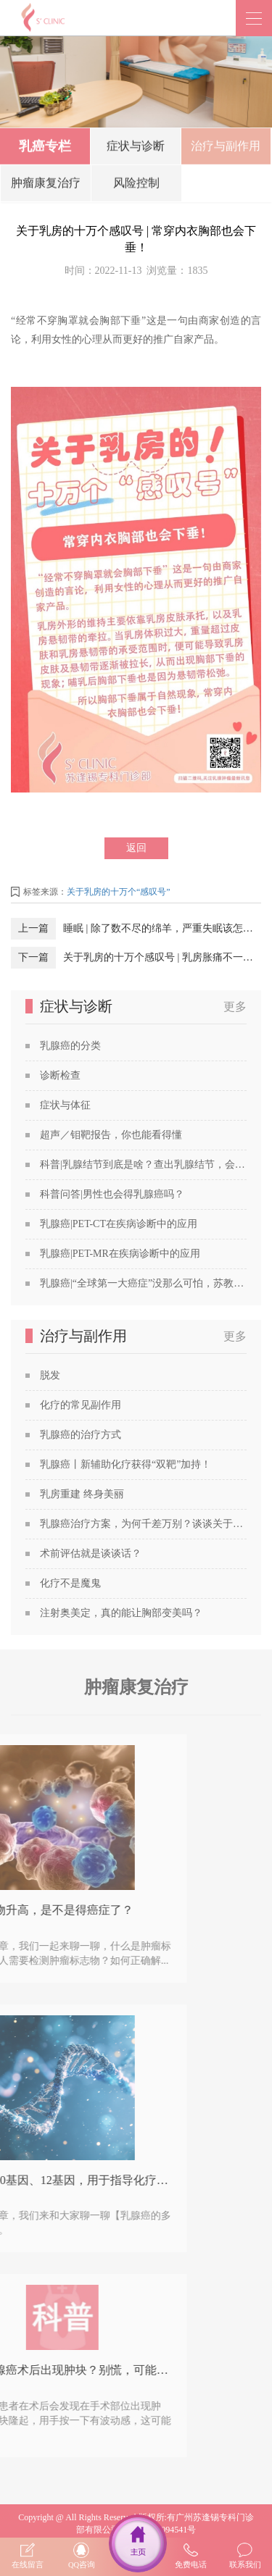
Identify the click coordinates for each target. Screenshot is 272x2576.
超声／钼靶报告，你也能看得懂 (111, 1134)
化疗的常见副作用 (80, 1405)
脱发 (50, 1375)
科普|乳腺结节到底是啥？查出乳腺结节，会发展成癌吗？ (143, 1164)
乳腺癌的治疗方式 (80, 1434)
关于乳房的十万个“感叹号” (118, 892)
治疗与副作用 (225, 149)
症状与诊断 (136, 149)
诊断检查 (60, 1075)
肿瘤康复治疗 (46, 186)
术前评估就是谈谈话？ (90, 1553)
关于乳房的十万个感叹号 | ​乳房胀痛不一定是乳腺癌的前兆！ (162, 957)
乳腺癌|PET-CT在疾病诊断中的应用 (118, 1223)
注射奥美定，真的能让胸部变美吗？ (121, 1612)
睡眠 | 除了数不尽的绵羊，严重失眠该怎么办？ (162, 928)
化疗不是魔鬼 (70, 1583)
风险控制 (136, 186)
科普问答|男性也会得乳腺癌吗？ (112, 1194)
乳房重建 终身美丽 (82, 1494)
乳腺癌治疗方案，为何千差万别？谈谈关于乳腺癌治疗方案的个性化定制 (143, 1523)
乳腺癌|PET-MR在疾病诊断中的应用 (120, 1253)
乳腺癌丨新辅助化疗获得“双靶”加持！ (125, 1464)
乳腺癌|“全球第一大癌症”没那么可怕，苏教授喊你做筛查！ (143, 1283)
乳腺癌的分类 (70, 1045)
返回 (136, 847)
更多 (235, 1006)
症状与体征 (65, 1105)
